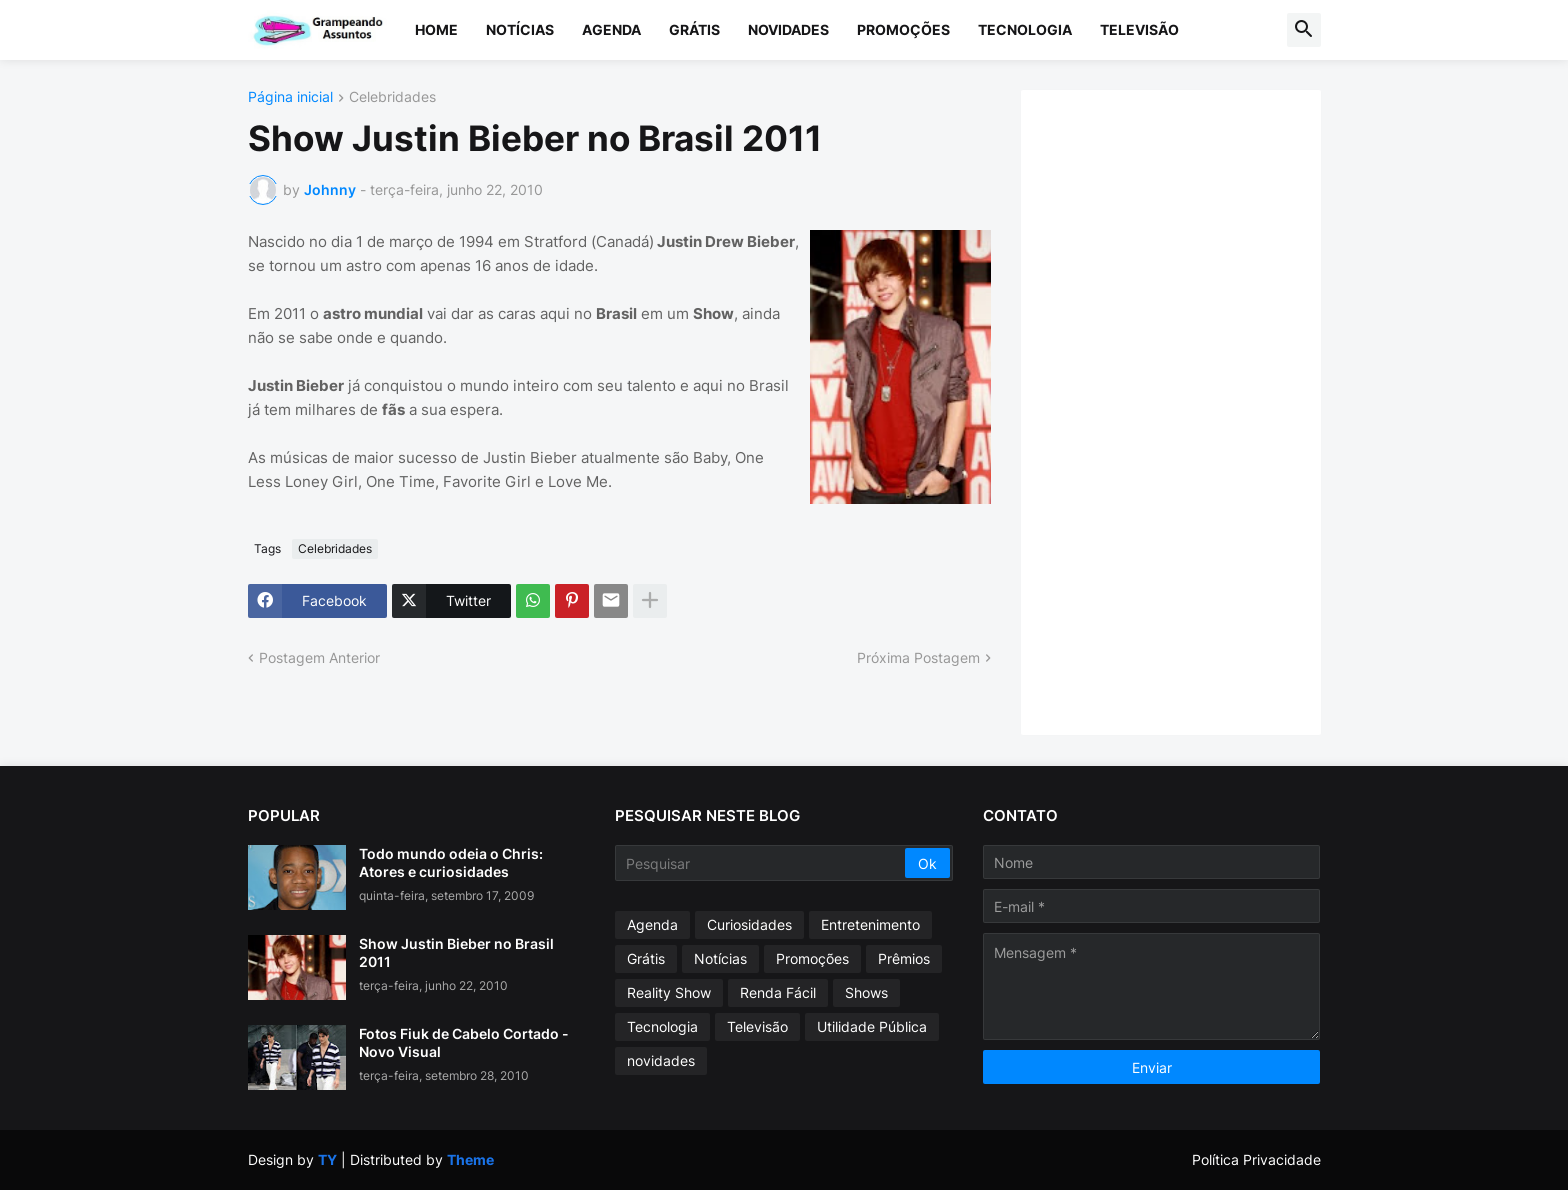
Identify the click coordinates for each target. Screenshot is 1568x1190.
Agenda (611, 29)
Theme (470, 1159)
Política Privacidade (1256, 1159)
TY (327, 1159)
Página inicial (290, 97)
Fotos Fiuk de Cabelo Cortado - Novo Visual (464, 1042)
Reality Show (669, 992)
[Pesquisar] (761, 863)
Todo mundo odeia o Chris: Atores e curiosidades (451, 862)
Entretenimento (870, 924)
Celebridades (392, 97)
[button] (1304, 30)
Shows (866, 992)
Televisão (1139, 29)
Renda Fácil (778, 992)
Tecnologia (1025, 29)
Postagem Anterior (319, 657)
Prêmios (904, 958)
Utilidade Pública (872, 1026)
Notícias (520, 29)
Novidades (788, 29)
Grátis (694, 29)
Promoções (903, 29)
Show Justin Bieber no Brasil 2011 (456, 952)
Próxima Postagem (918, 657)
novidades (661, 1060)
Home (436, 29)
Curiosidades (749, 924)
